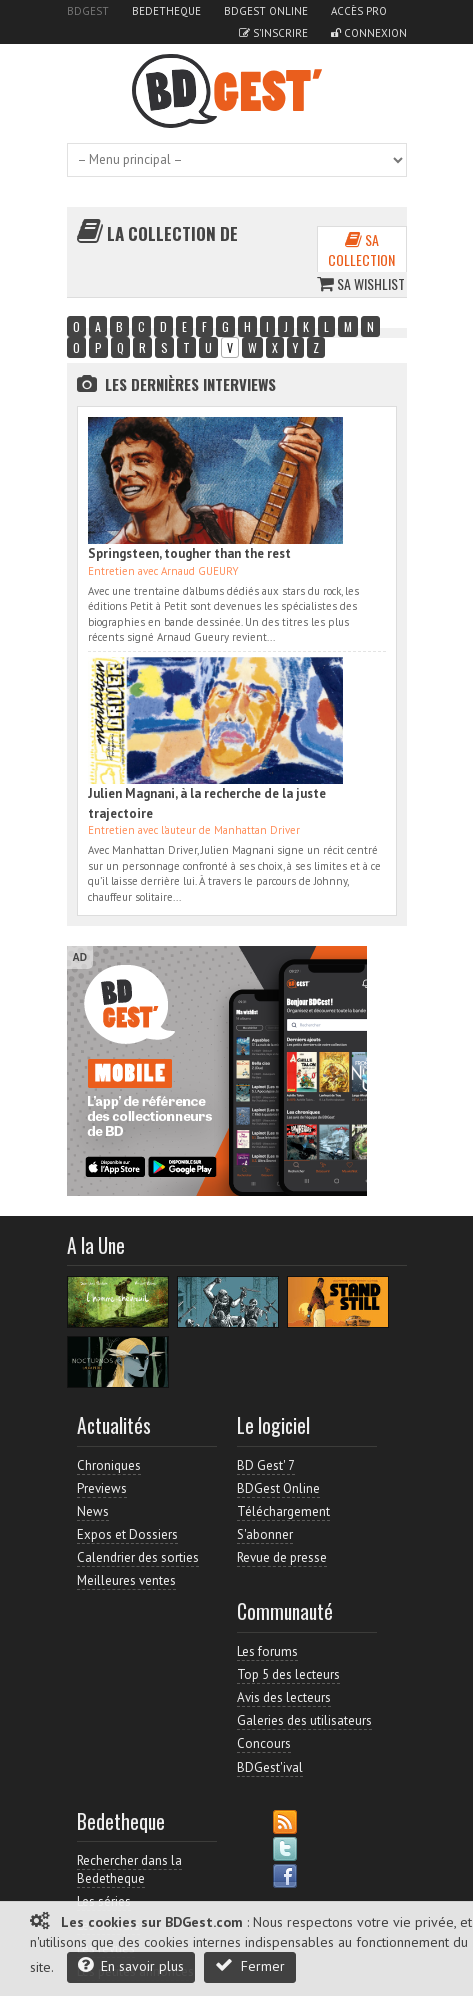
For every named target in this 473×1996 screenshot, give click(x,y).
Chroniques (109, 1465)
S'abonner (265, 1534)
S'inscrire (273, 33)
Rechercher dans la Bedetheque (129, 1869)
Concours (264, 1743)
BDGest (88, 11)
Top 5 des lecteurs (288, 1674)
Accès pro (359, 11)
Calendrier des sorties (138, 1557)
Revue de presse (282, 1557)
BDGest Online (266, 11)
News (93, 1511)
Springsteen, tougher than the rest (189, 553)
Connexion (369, 33)
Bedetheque (166, 11)
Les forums (267, 1651)
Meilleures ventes (126, 1580)
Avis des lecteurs (284, 1697)
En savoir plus (131, 1965)
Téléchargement (283, 1511)
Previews (102, 1488)
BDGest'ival (270, 1767)
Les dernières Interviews (190, 384)
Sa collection (361, 249)
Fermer (250, 1965)
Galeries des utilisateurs (304, 1720)
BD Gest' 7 (266, 1465)
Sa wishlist (361, 283)
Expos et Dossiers (127, 1534)
